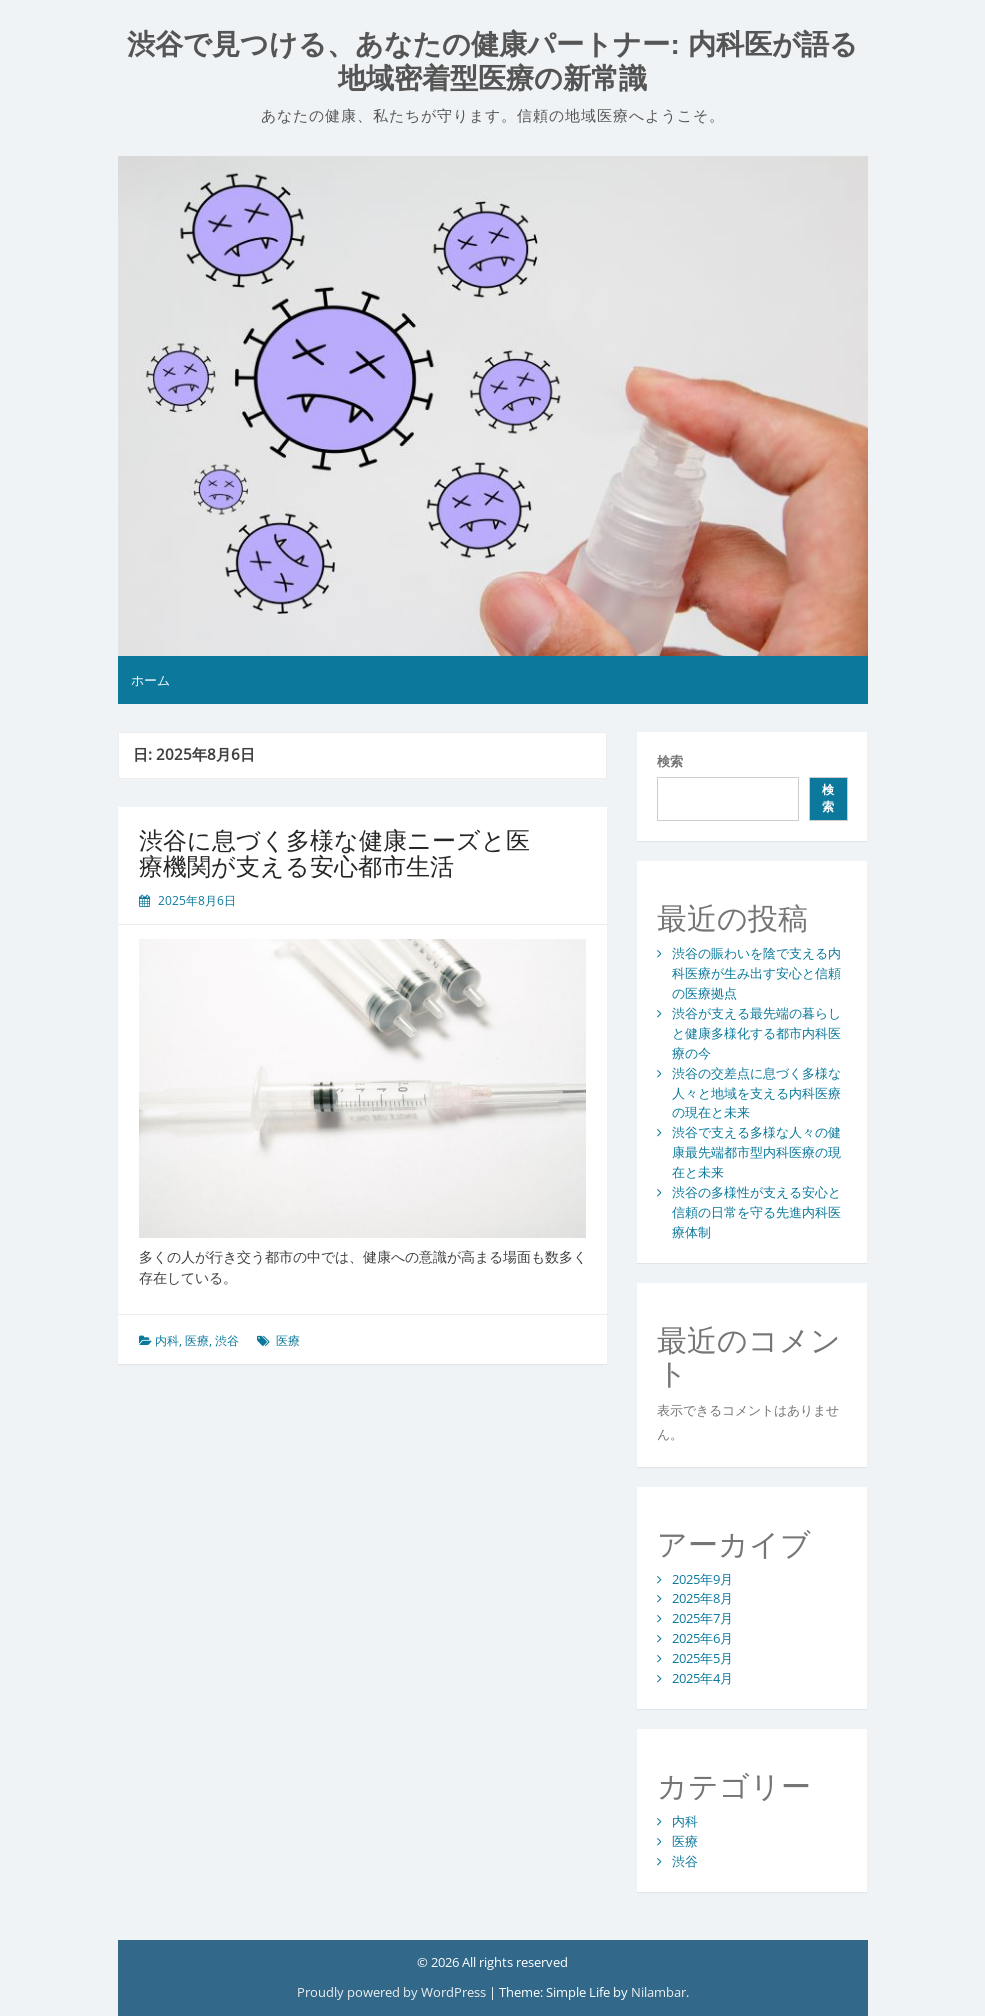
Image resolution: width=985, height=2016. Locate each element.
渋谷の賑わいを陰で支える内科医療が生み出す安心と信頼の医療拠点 (756, 973)
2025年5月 (702, 1658)
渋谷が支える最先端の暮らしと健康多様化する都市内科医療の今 (756, 1033)
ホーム (150, 680)
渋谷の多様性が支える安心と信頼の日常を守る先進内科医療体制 (756, 1212)
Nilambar (658, 1992)
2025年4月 (702, 1678)
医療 (197, 1340)
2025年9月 (702, 1579)
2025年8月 (702, 1598)
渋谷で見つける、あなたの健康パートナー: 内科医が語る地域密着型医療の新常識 (492, 61)
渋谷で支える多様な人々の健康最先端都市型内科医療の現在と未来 (756, 1152)
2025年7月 (702, 1618)
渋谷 (227, 1340)
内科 (167, 1340)
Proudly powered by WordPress (393, 1992)
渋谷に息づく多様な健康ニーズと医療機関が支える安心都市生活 (334, 852)
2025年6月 (702, 1638)
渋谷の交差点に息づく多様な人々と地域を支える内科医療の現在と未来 (756, 1093)
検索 (670, 761)
